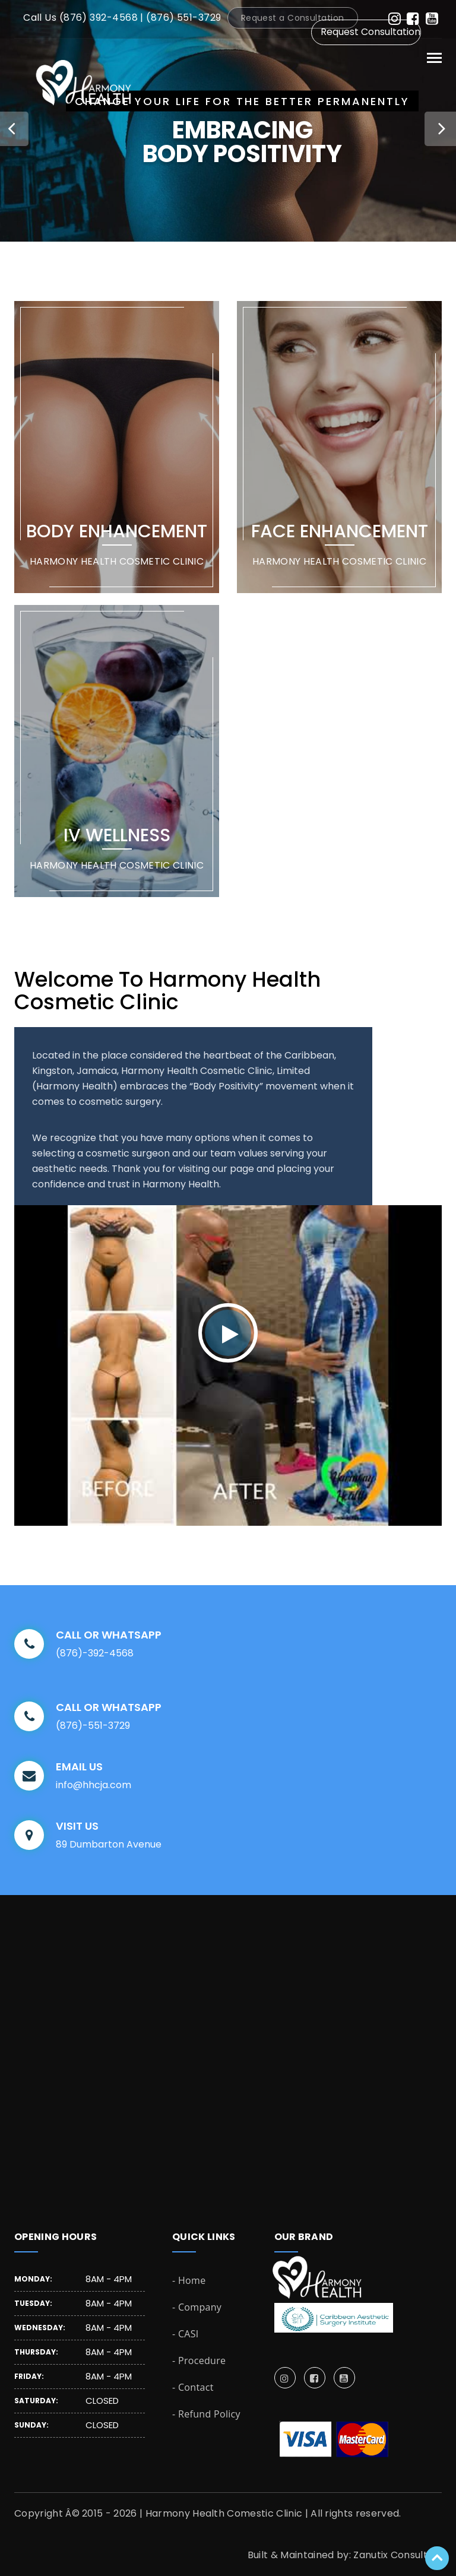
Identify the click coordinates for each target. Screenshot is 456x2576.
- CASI (185, 2333)
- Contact (193, 2387)
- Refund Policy (206, 2413)
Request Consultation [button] (370, 32)
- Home (188, 2280)
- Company (196, 2307)
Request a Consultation (292, 18)
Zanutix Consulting (397, 2555)
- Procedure (199, 2360)
